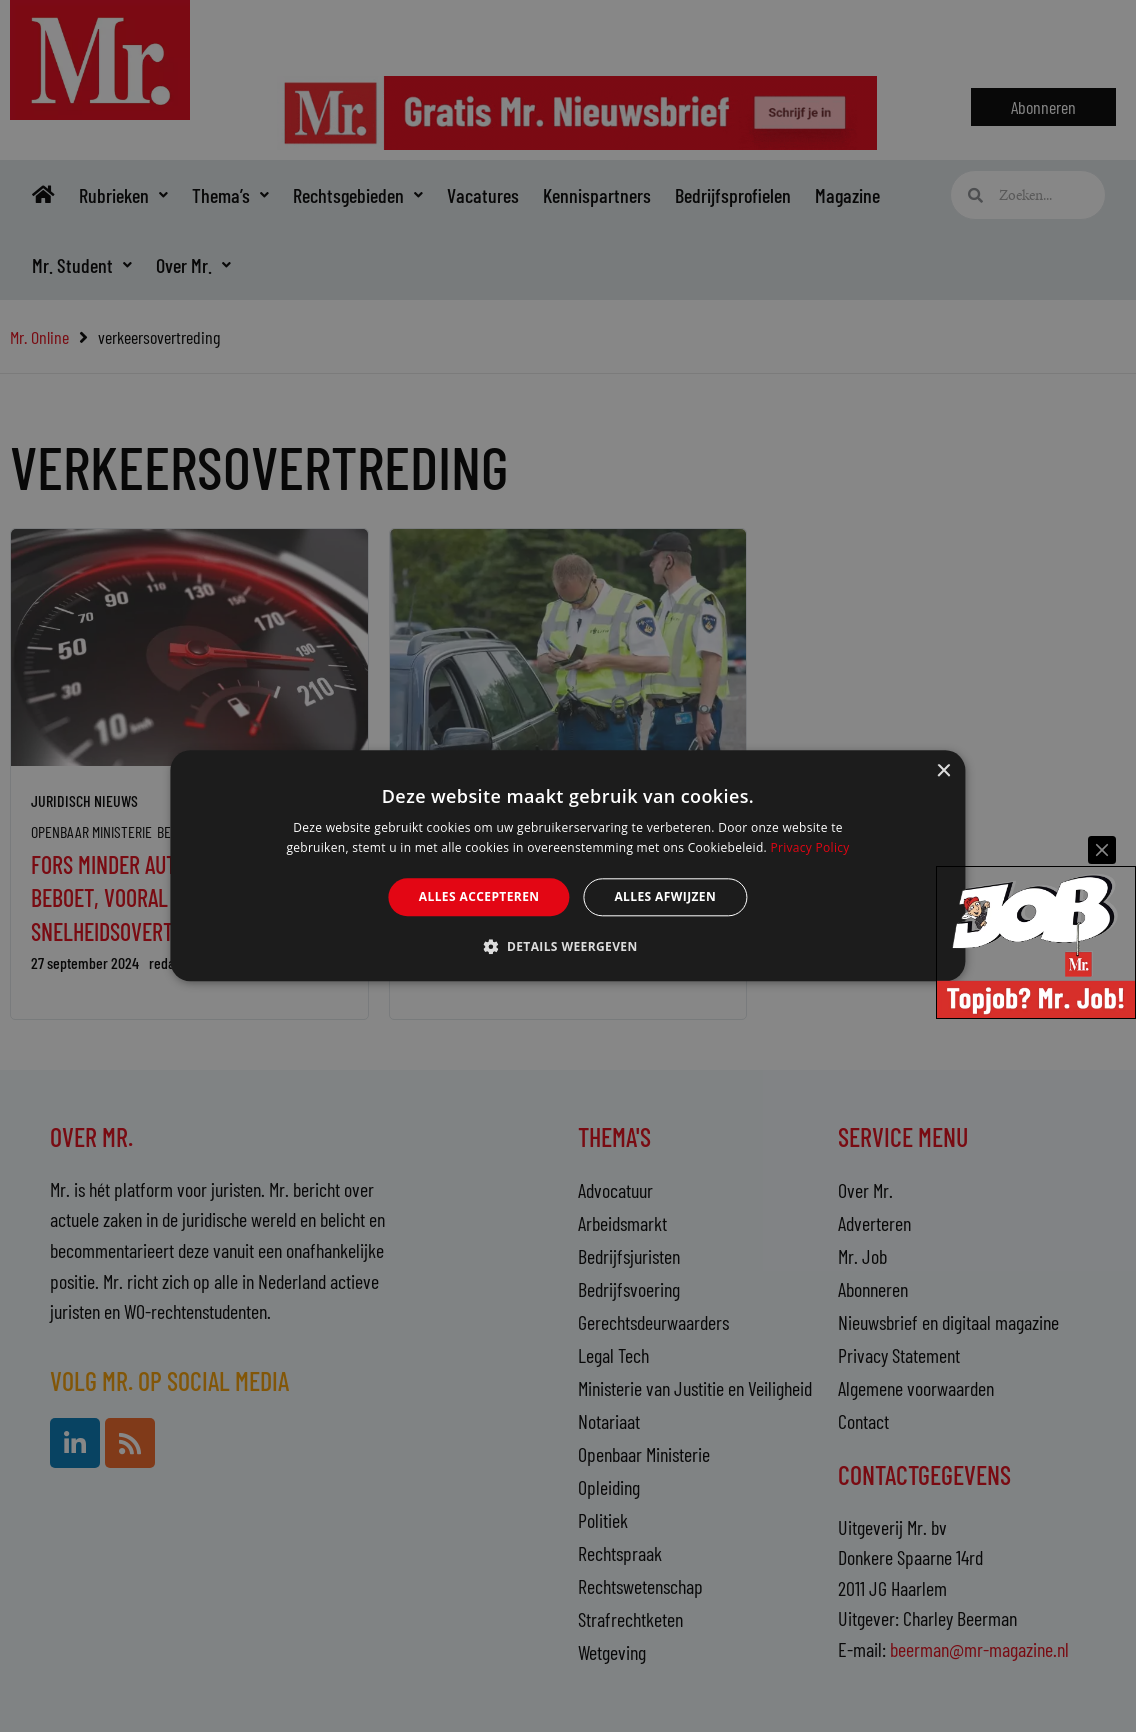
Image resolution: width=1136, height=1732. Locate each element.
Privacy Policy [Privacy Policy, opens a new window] (809, 848)
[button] (567, 947)
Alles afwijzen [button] (665, 896)
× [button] (943, 771)
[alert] (568, 866)
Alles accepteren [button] (479, 896)
